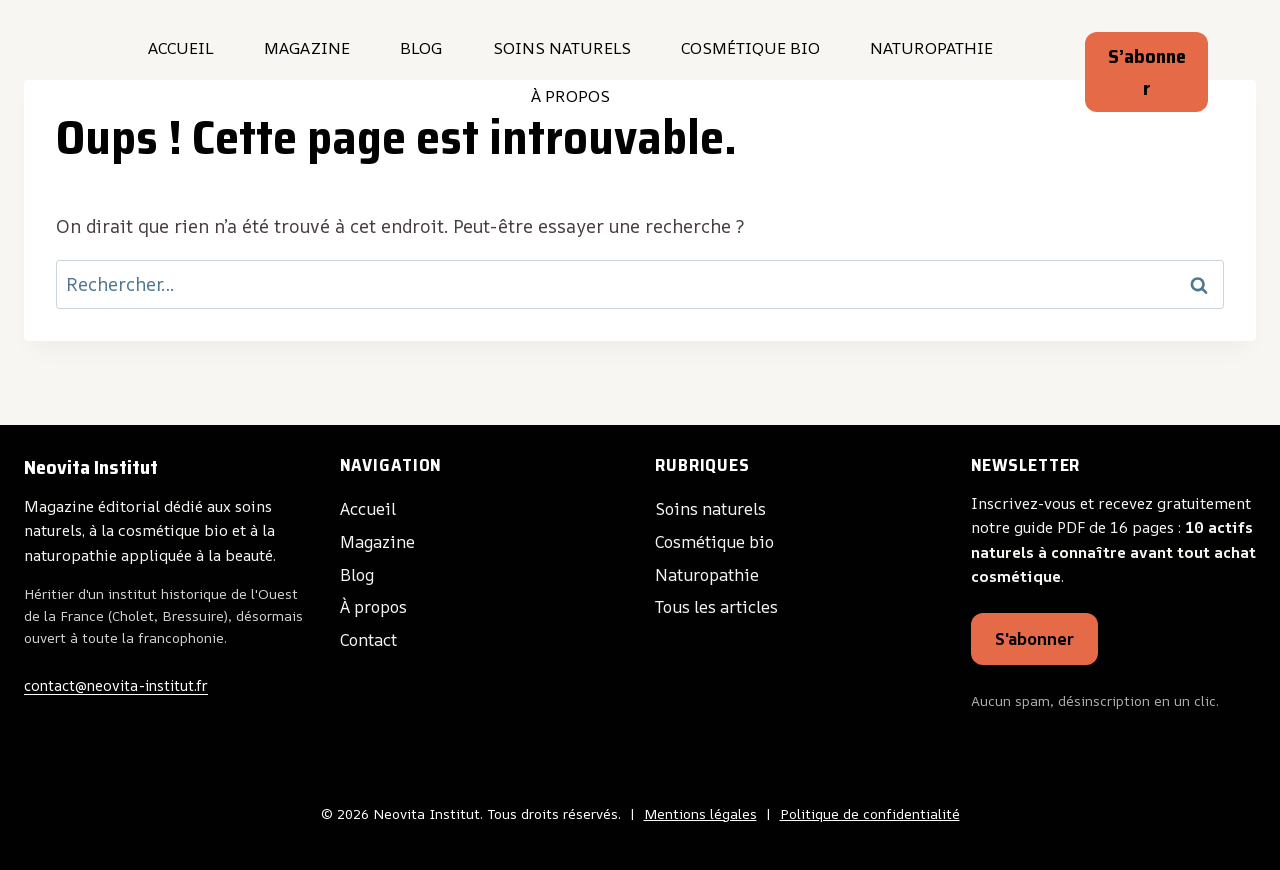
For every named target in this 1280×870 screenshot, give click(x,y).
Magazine (307, 48)
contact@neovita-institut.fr (116, 681)
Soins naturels (562, 48)
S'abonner (1038, 637)
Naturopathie (931, 48)
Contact (373, 634)
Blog (421, 48)
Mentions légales (700, 814)
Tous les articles (725, 601)
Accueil (181, 48)
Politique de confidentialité (870, 814)
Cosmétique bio (750, 48)
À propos (570, 96)
